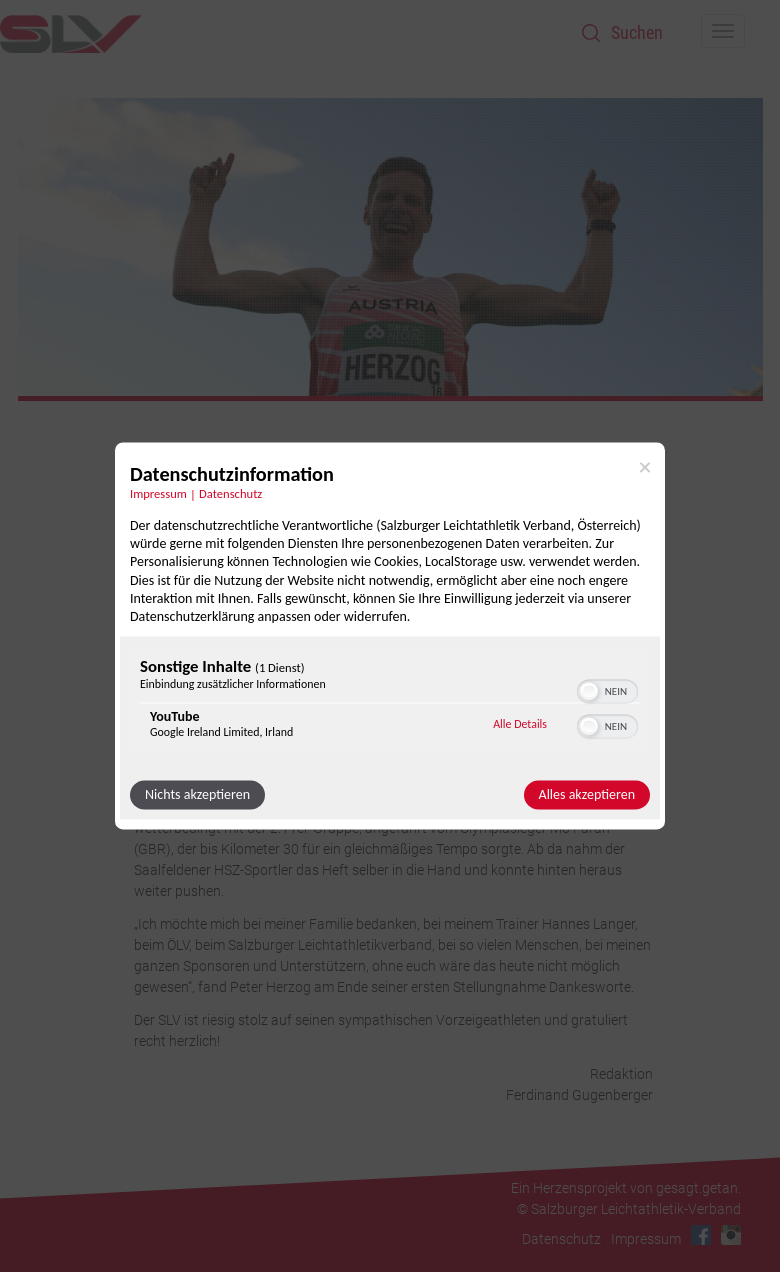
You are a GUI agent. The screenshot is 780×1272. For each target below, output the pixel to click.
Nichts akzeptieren (197, 795)
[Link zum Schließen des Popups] (645, 467)
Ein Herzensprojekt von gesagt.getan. (626, 1188)
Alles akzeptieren (587, 795)
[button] (589, 692)
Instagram (731, 1235)
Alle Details (520, 724)
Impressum (646, 1239)
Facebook (701, 1235)
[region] (390, 703)
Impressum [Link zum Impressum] (158, 493)
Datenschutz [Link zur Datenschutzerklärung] (230, 493)
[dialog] (390, 635)
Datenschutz (561, 1239)
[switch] (607, 690)
